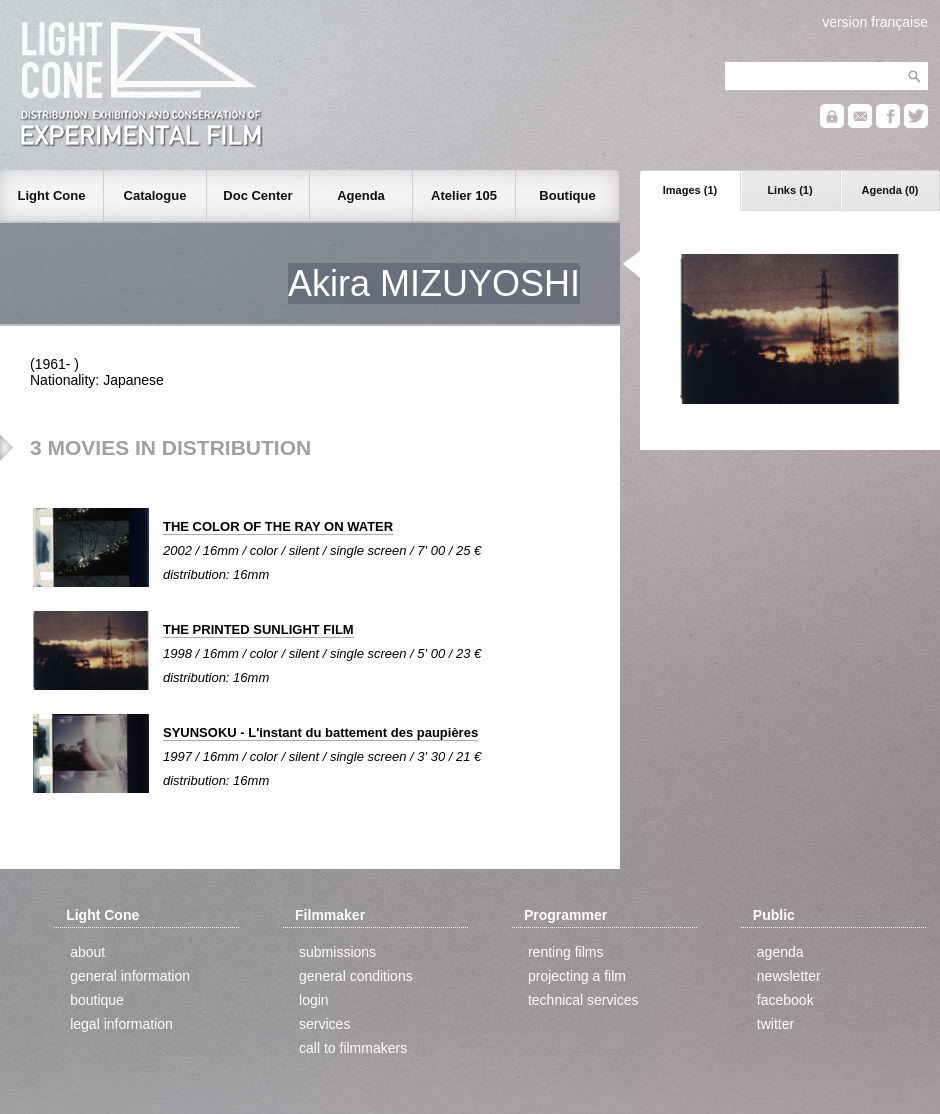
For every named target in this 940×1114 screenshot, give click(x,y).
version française (875, 22)
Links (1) (789, 190)
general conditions (356, 976)
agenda (780, 952)
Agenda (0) (890, 190)
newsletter (789, 976)
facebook (785, 1000)
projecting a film (577, 976)
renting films (565, 952)
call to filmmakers (353, 1048)
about (87, 952)
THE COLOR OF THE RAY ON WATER (278, 526)
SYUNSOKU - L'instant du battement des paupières (320, 732)
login (314, 1000)
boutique (97, 1000)
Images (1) (690, 190)
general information (130, 976)
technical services (583, 1000)
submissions (337, 952)
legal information (121, 1024)
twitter (775, 1024)
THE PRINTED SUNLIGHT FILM (258, 629)
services (324, 1024)
